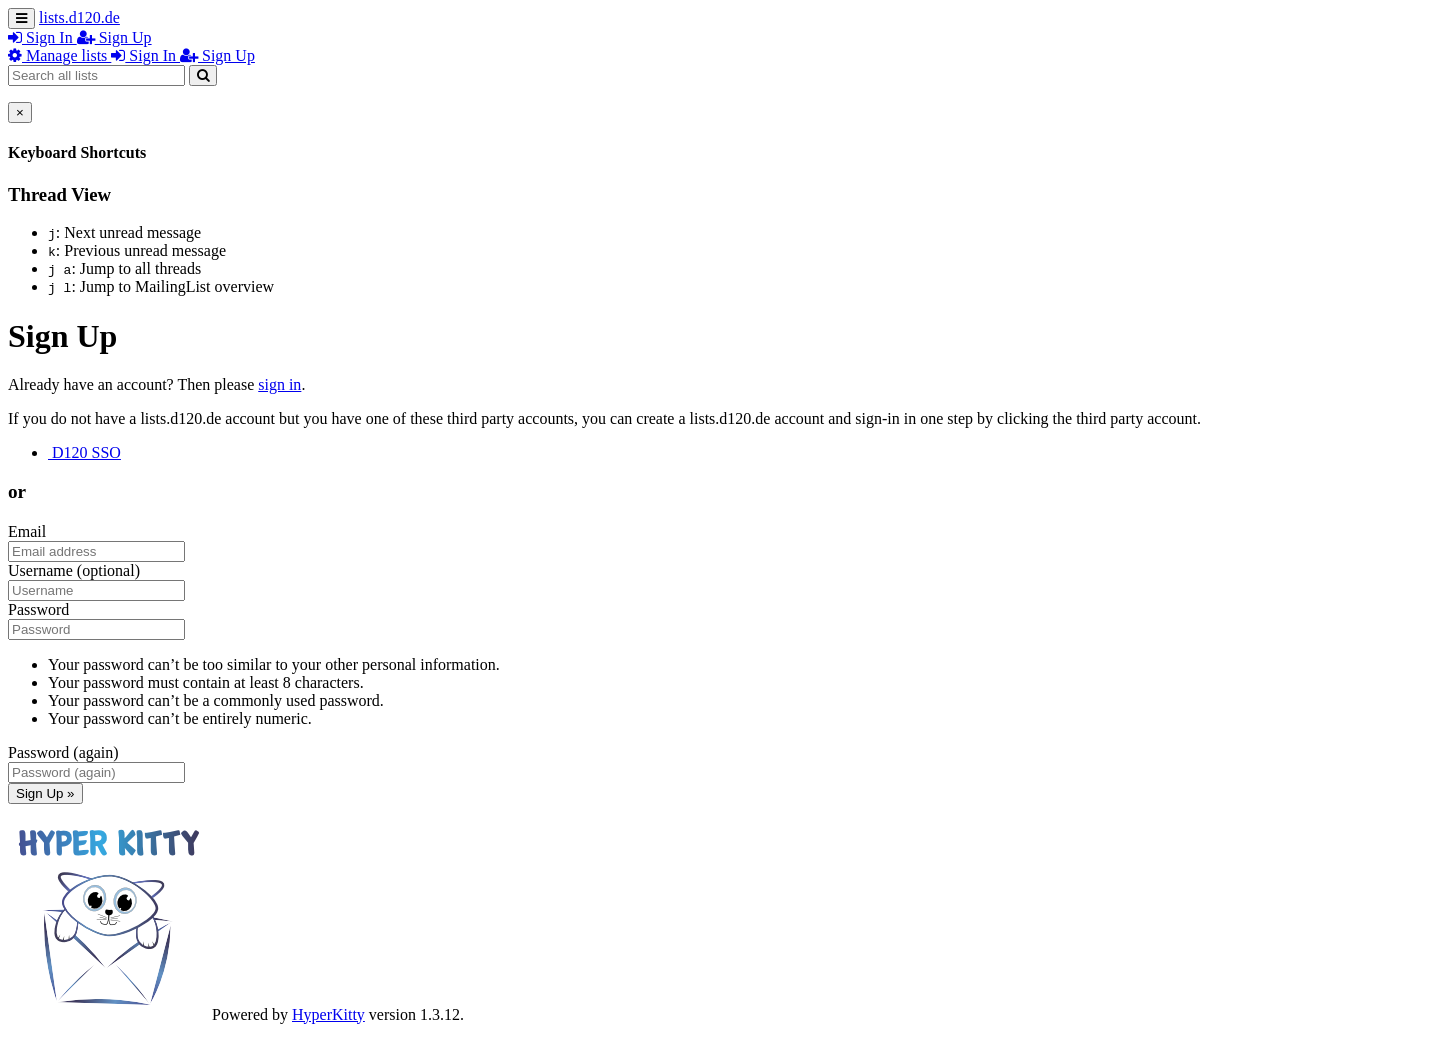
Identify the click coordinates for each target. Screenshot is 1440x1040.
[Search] (203, 75)
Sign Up (114, 37)
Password (38, 609)
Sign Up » (45, 793)
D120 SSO (84, 452)
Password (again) (63, 752)
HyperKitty (328, 1014)
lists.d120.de (79, 17)
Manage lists (59, 55)
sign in (279, 384)
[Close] (20, 112)
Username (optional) (74, 570)
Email (27, 531)
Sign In (42, 37)
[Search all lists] (96, 75)
